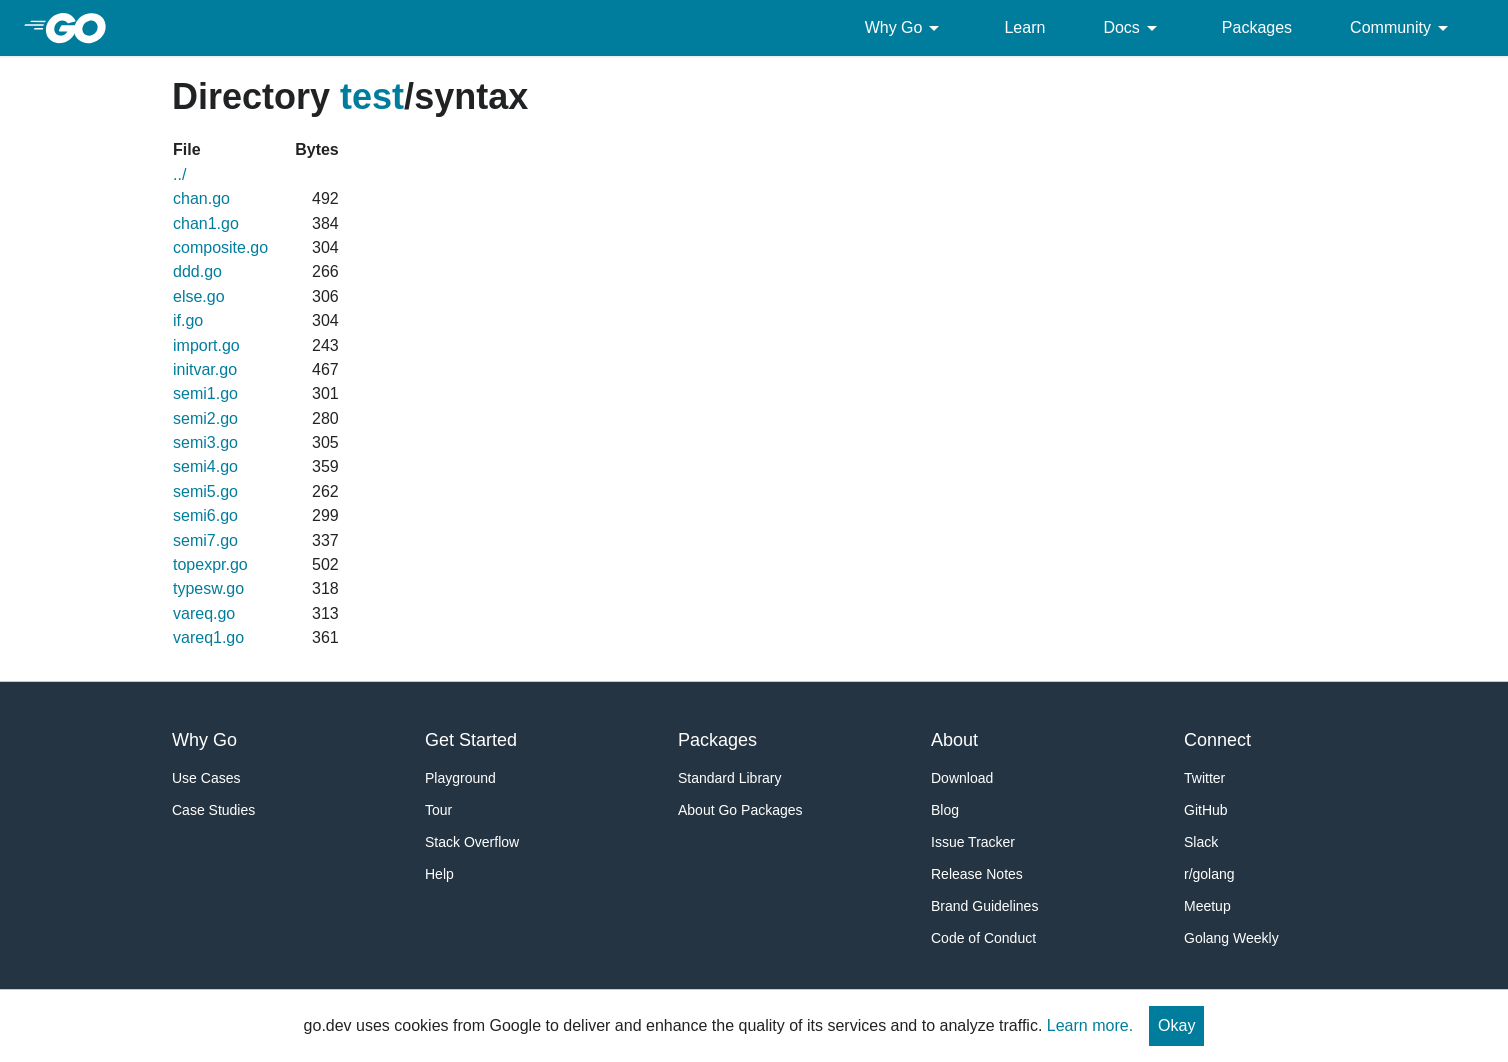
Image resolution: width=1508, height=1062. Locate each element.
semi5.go (205, 491)
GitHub (1206, 810)
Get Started (471, 740)
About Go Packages (740, 810)
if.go (188, 320)
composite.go (220, 247)
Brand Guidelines (984, 906)
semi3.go (205, 442)
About (954, 740)
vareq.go (204, 613)
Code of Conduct (983, 938)
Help (439, 874)
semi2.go (205, 418)
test (372, 96)
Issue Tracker (973, 842)
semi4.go (205, 466)
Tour (438, 810)
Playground (460, 778)
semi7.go (205, 540)
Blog (945, 810)
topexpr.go (210, 564)
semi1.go (205, 393)
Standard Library (730, 778)
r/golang (1209, 874)
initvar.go (205, 369)
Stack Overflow (472, 842)
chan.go (201, 198)
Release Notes (977, 874)
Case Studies (213, 810)
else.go (199, 296)
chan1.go (206, 223)
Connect (1217, 740)
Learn (1024, 27)
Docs (1133, 28)
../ (179, 174)
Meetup (1207, 906)
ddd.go (197, 271)
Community (1402, 28)
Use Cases (206, 778)
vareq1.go (208, 637)
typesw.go (208, 588)
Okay (1176, 1025)
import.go (206, 345)
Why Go (906, 28)
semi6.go (205, 515)
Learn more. (1090, 1025)
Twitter (1204, 778)
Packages (1257, 27)
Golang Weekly (1231, 938)
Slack (1201, 842)
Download (962, 778)
